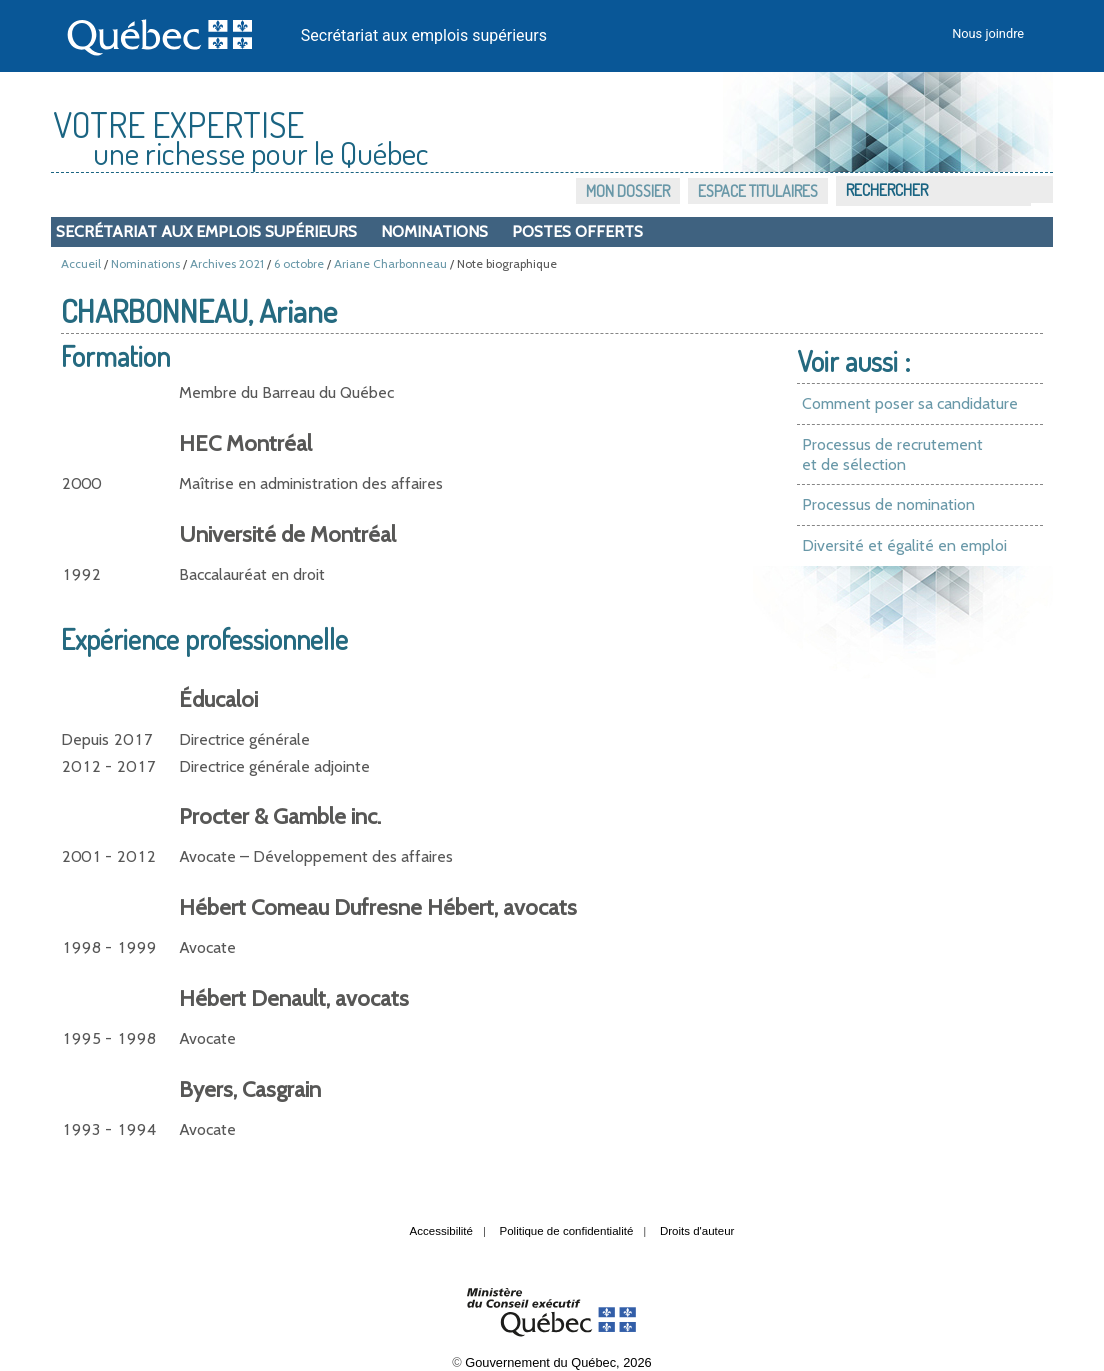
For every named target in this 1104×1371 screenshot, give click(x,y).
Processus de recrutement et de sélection (892, 454)
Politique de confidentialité (567, 1231)
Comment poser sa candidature (910, 403)
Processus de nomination (888, 504)
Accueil (81, 263)
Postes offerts (577, 231)
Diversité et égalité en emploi (904, 545)
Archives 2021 (227, 263)
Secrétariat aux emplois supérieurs (424, 35)
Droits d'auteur (697, 1231)
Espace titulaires (758, 191)
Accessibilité (441, 1231)
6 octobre (299, 263)
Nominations (434, 231)
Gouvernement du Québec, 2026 (558, 1362)
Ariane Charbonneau (390, 263)
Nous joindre (988, 33)
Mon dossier (628, 191)
